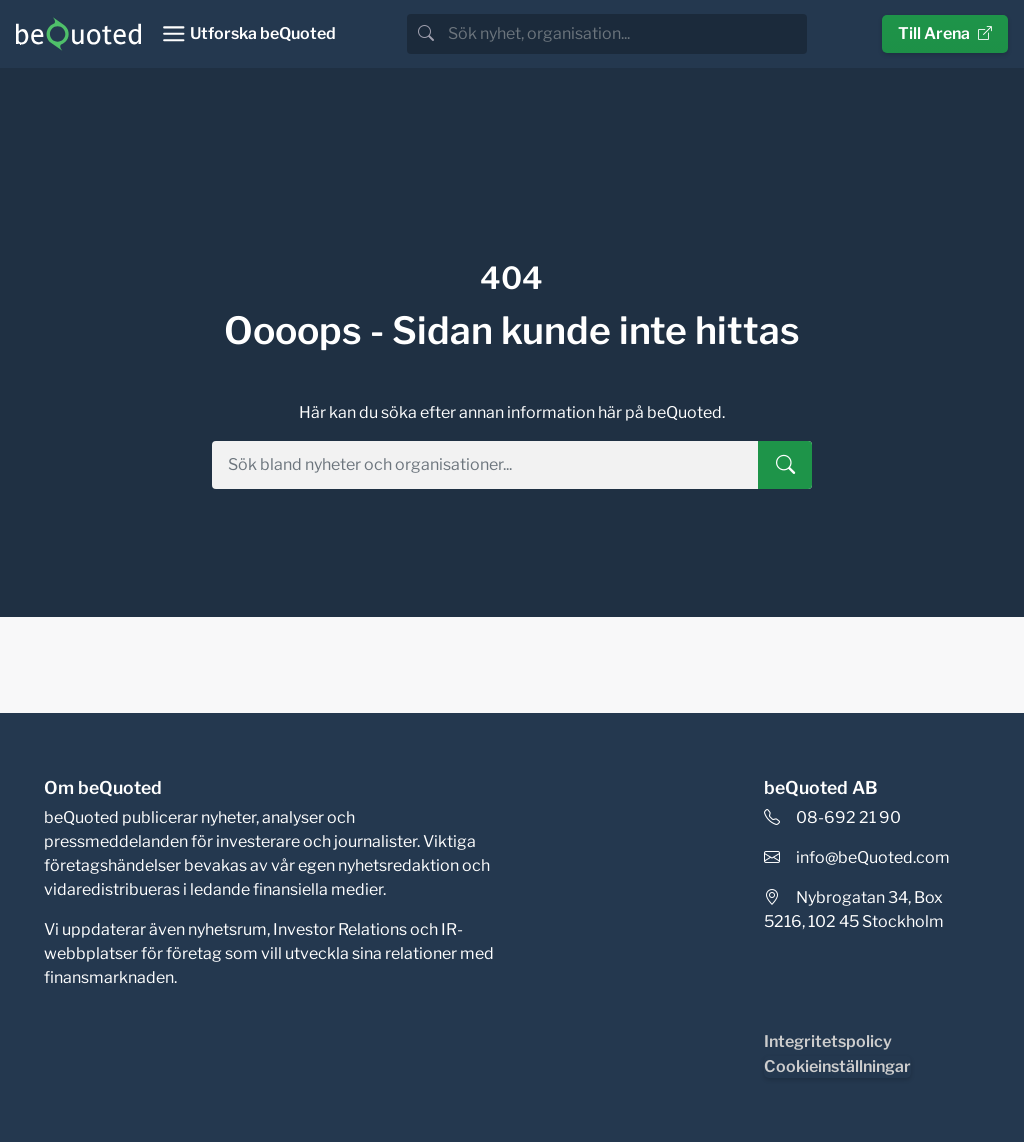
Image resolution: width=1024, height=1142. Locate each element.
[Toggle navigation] (248, 34)
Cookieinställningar (837, 1066)
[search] (625, 34)
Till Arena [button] (945, 33)
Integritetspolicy (828, 1041)
